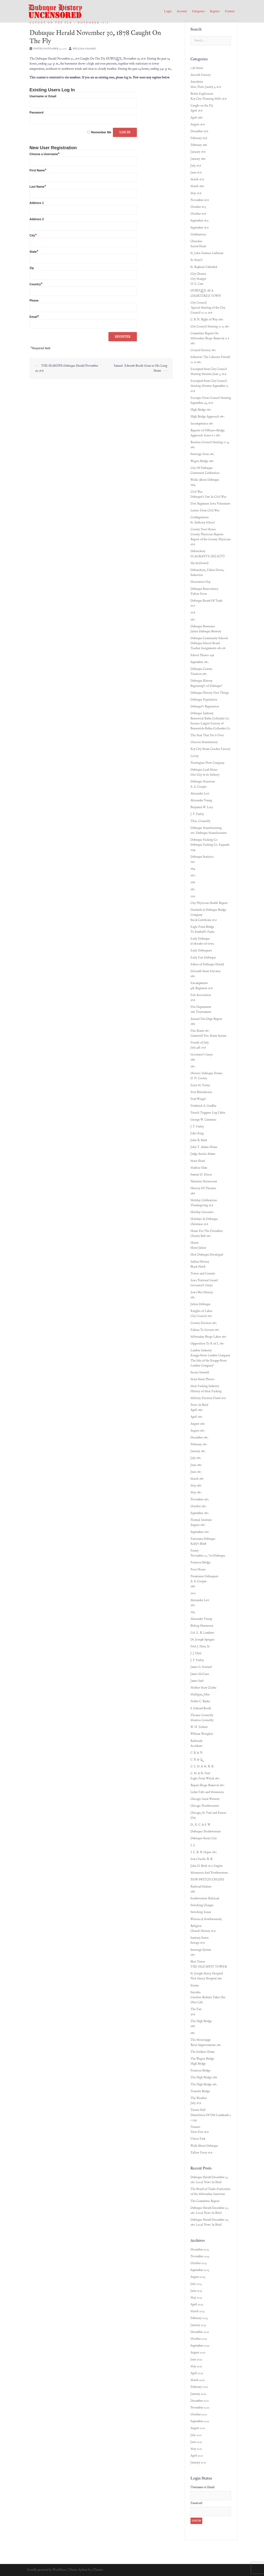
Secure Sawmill (199, 1372)
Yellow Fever (198, 594)
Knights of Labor (201, 1311)
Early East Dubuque (203, 958)
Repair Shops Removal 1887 (207, 1785)
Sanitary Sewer (199, 1938)
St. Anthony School (202, 523)
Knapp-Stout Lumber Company (210, 1355)
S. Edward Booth (200, 1708)
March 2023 (197, 2311)
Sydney (83, 2570)
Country (36, 284)
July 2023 (196, 2284)
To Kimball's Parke (202, 932)
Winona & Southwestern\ (206, 1919)
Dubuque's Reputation (204, 706)
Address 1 (37, 202)
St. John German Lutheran (206, 253)
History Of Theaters (203, 1188)
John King (197, 1133)
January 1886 (197, 159)
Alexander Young (201, 800)
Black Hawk (198, 1267)
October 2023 (198, 2263)
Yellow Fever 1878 (201, 2153)
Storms (194, 1986)
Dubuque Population (203, 700)
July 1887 (195, 1458)
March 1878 (197, 179)
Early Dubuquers (201, 951)
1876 (192, 606)
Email (34, 316)
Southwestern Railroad (204, 1898)
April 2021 (196, 2456)
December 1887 (199, 1438)
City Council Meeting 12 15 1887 (209, 327)
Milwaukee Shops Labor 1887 (208, 1337)
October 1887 (198, 1506)
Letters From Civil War (204, 511)
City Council (198, 303)
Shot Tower (197, 1962)
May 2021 (196, 2449)
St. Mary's (196, 260)
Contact (230, 11)
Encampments (199, 983)
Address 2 (37, 219)
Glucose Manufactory (204, 742)
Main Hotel (197, 1161)
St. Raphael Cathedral (203, 267)
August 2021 (197, 2428)
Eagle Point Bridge (202, 927)
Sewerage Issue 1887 (202, 454)
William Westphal (201, 1734)
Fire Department (200, 1007)
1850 (192, 862)
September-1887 (199, 1532)
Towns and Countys (202, 1274)
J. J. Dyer (196, 1653)
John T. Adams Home (203, 1147)
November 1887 (199, 1499)
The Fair (196, 2009)
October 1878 (198, 214)
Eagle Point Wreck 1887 (204, 1778)
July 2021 (196, 2435)
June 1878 (196, 173)
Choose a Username (44, 154)
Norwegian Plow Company (207, 763)
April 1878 (196, 111)
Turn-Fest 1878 (199, 2132)
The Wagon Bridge (202, 2059)
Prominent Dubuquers (204, 1576)
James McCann (199, 1674)
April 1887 (196, 1417)
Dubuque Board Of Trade (206, 601)
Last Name (38, 186)
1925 (192, 896)
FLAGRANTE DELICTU (207, 556)
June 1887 (196, 1472)
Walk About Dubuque (204, 2146)
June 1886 (196, 1465)
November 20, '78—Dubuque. (208, 1556)
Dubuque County (201, 669)
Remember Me (101, 132)
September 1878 (199, 228)
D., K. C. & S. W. (200, 1825)
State (34, 251)
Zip (32, 268)
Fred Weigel (198, 1099)
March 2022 (197, 2380)
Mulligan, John (200, 1695)
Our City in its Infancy (204, 775)
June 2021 (196, 2442)
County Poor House (203, 529)
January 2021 (198, 2463)
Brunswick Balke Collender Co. (210, 718)
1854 (192, 869)
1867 (192, 875)
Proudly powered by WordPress (46, 2570)
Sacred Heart (198, 246)
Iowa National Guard (203, 1280)
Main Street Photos (202, 1379)
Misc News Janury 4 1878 (205, 87)
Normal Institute (201, 1520)
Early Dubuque (200, 939)
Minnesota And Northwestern (209, 1873)
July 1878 (195, 166)
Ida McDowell (199, 563)
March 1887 (197, 1479)
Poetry (194, 1551)
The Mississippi (200, 2040)
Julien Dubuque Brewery (205, 631)
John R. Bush (198, 1140)
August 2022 (197, 2353)
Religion (196, 1926)
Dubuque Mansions (202, 782)
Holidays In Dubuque (204, 1219)
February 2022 (199, 2387)
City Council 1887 (201, 1316)
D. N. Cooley (198, 1078)
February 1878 (198, 138)
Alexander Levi (199, 794)
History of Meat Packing (206, 1391)
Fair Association (200, 995)
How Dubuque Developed (206, 1255)
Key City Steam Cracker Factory (210, 749)
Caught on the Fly (51, 22)
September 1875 (199, 221)
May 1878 (195, 193)
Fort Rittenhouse (201, 1092)
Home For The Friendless (206, 1231)
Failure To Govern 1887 (204, 1330)
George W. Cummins (203, 1120)
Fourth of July (199, 1043)
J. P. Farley (197, 814)
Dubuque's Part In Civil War (208, 497)
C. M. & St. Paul (200, 1773)
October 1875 (198, 207)
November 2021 (199, 2408)
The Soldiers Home (202, 2052)
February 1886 (198, 145)
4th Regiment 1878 (201, 988)
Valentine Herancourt (203, 1181)
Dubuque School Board (205, 643)
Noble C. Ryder (200, 1701)
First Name (38, 170)
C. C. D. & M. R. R (202, 1766)
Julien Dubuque (200, 1304)
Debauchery (197, 551)
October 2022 (198, 2339)
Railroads (196, 1741)
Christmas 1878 (199, 1224)
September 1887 (199, 662)
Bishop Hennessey (201, 1626)
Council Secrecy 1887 (203, 350)
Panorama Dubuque (202, 1539)
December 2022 (199, 2332)
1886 (192, 1024)
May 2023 (196, 2298)
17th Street (196, 68)
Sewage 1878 (197, 1943)
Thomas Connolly (201, 1715)
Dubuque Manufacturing (206, 828)
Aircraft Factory (200, 75)
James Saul (197, 1681)
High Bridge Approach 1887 (207, 417)
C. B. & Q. (196, 1760)
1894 (192, 485)
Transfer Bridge (200, 2091)
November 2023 (199, 2256)
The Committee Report (204, 2201)
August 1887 (197, 1431)
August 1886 (197, 1424)
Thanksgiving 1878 (201, 1205)
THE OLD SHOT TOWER (208, 1967)
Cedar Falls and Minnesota (207, 1792)
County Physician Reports (207, 534)
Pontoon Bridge (200, 1562)
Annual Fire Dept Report (206, 1019)
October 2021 (198, 2414)
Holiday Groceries (202, 1212)
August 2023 (197, 2277)
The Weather (198, 2098)
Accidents (196, 1746)
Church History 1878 (203, 1931)
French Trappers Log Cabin (207, 1113)
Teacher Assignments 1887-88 (207, 648)
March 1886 (197, 186)
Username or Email (43, 96)
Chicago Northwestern (204, 1806)
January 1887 (197, 1451)
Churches (196, 241)
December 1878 (199, 131)
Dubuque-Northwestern (205, 1832)
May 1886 (195, 1486)
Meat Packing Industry (204, 1386)
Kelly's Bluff (198, 1544)
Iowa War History (201, 1292)
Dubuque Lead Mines (203, 770)
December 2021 (199, 2401)
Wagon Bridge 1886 (202, 461)
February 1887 (198, 1444)
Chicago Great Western (204, 1799)
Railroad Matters (201, 1887)
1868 (192, 882)
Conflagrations (199, 517)
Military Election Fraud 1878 (208, 1398)
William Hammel (84, 48)
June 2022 (196, 2360)
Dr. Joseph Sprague (202, 1640)
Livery (194, 756)
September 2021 (199, 2421)
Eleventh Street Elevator (205, 971)
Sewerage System (200, 1950)
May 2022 (196, 2366)
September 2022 (199, 2346)
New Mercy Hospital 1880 (206, 1978)
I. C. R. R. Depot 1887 (203, 1852)
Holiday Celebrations (203, 1200)
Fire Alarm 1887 (199, 1031)
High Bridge (198, 2064)
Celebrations (198, 234)
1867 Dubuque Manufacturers (208, 833)
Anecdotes (196, 82)
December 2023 (199, 2250)
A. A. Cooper (198, 787)
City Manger (198, 279)
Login (168, 11)
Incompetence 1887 (201, 424)
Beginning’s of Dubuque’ (206, 686)
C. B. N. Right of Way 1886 (206, 320)
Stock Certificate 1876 (203, 920)
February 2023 (199, 2318)
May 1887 (195, 1492)
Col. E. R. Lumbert (202, 1633)
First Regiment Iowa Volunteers (210, 504)
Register (215, 11)
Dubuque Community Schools (209, 638)
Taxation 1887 (198, 674)
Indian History (199, 1262)
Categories (198, 11)
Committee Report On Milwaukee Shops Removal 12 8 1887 (209, 338)
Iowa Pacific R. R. (201, 1859)
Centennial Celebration (204, 473)
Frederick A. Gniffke (203, 1106)
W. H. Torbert (199, 1727)
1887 (192, 620)
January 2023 (198, 2325)
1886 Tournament (200, 1012)
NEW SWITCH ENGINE (207, 1880)
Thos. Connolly (200, 821)
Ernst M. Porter (200, 1085)
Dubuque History (201, 681)
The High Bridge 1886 (203, 2077)
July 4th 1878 (198, 1048)
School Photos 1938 (202, 655)
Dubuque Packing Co (203, 840)
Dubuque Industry (202, 713)
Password (37, 112)
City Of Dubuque (201, 468)
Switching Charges (202, 1905)
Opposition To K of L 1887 (207, 1344)
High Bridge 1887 (200, 410)
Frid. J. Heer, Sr (200, 1646)
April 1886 (196, 118)
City (33, 235)
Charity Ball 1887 (200, 1236)
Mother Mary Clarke (203, 1688)
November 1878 (93, 22)
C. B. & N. (196, 1753)
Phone (34, 300)
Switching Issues (200, 1912)
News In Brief (199, 1405)
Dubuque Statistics (202, 857)
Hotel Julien (198, 1248)
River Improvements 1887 (205, 2045)
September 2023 (199, 2270)
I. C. (193, 1845)
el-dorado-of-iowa (202, 944)
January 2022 (198, 2394)
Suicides (195, 1992)
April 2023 (196, 2304)
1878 (192, 613)
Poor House (198, 1570)
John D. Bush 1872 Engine (206, 1866)
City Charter (198, 274)
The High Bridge (201, 2021)
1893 (192, 1612)
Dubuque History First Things (209, 693)
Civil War (196, 492)
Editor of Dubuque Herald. (207, 964)
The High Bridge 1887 (203, 2084)
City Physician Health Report (209, 903)
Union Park (197, 2139)
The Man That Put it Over (207, 735)
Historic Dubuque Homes (206, 1073)
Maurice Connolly (202, 1720)
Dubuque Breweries (202, 626)
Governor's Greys (201, 1285)
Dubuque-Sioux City (203, 1838)
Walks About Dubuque (204, 480)
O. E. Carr (196, 284)
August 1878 (197, 124)
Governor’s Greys (201, 1055)
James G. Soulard (201, 1667)
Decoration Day (200, 582)
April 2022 (196, 2373)
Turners (195, 2127)
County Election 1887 (203, 1323)
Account (182, 11)
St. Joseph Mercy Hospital (206, 1973)
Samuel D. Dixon (201, 1175)
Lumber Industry (201, 1350)
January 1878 (197, 152)
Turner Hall (197, 2110)
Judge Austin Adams (202, 1154)
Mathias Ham (198, 1168)
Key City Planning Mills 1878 (208, 99)
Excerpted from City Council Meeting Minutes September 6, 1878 (209, 386)
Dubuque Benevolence (204, 589)
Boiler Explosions (201, 94)
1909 (193, 1593)
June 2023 (196, 2291)
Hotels (194, 1243)
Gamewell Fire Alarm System (208, 1036)
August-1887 (197, 1525)
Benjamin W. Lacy (201, 807)
